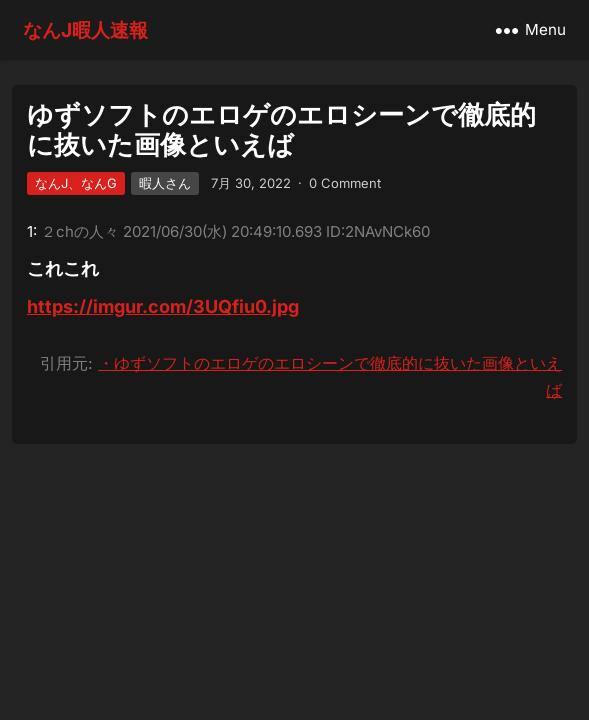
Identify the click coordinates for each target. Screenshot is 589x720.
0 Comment (345, 183)
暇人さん (165, 183)
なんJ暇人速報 (85, 30)
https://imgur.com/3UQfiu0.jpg (163, 306)
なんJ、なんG (76, 183)
